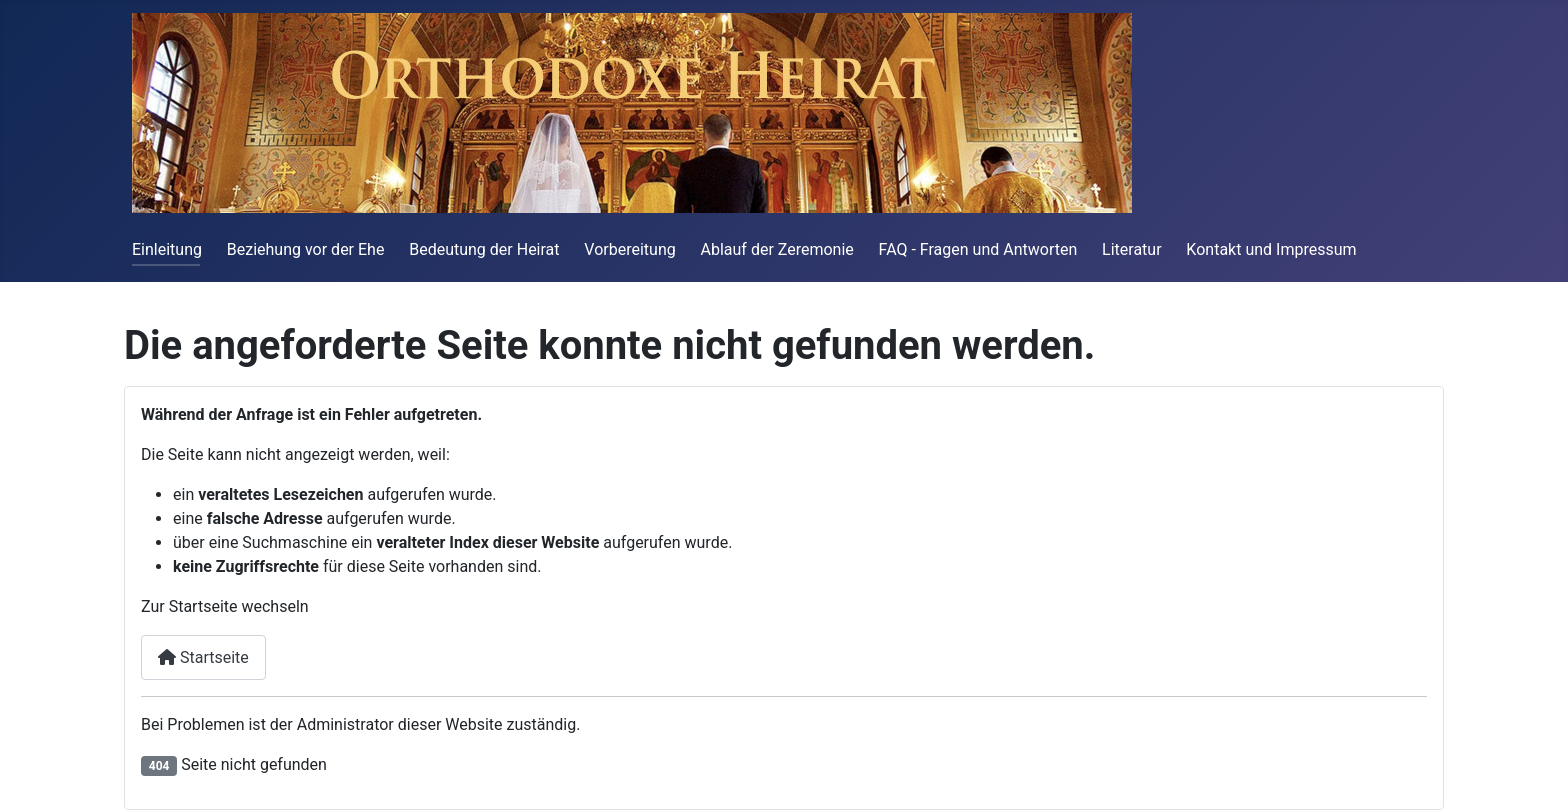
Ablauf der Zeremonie (777, 249)
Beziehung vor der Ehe (306, 249)
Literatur (1132, 249)
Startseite (203, 657)
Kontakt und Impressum (1271, 249)
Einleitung (167, 249)
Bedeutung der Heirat (484, 249)
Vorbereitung (629, 249)
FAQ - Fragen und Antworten (978, 249)
